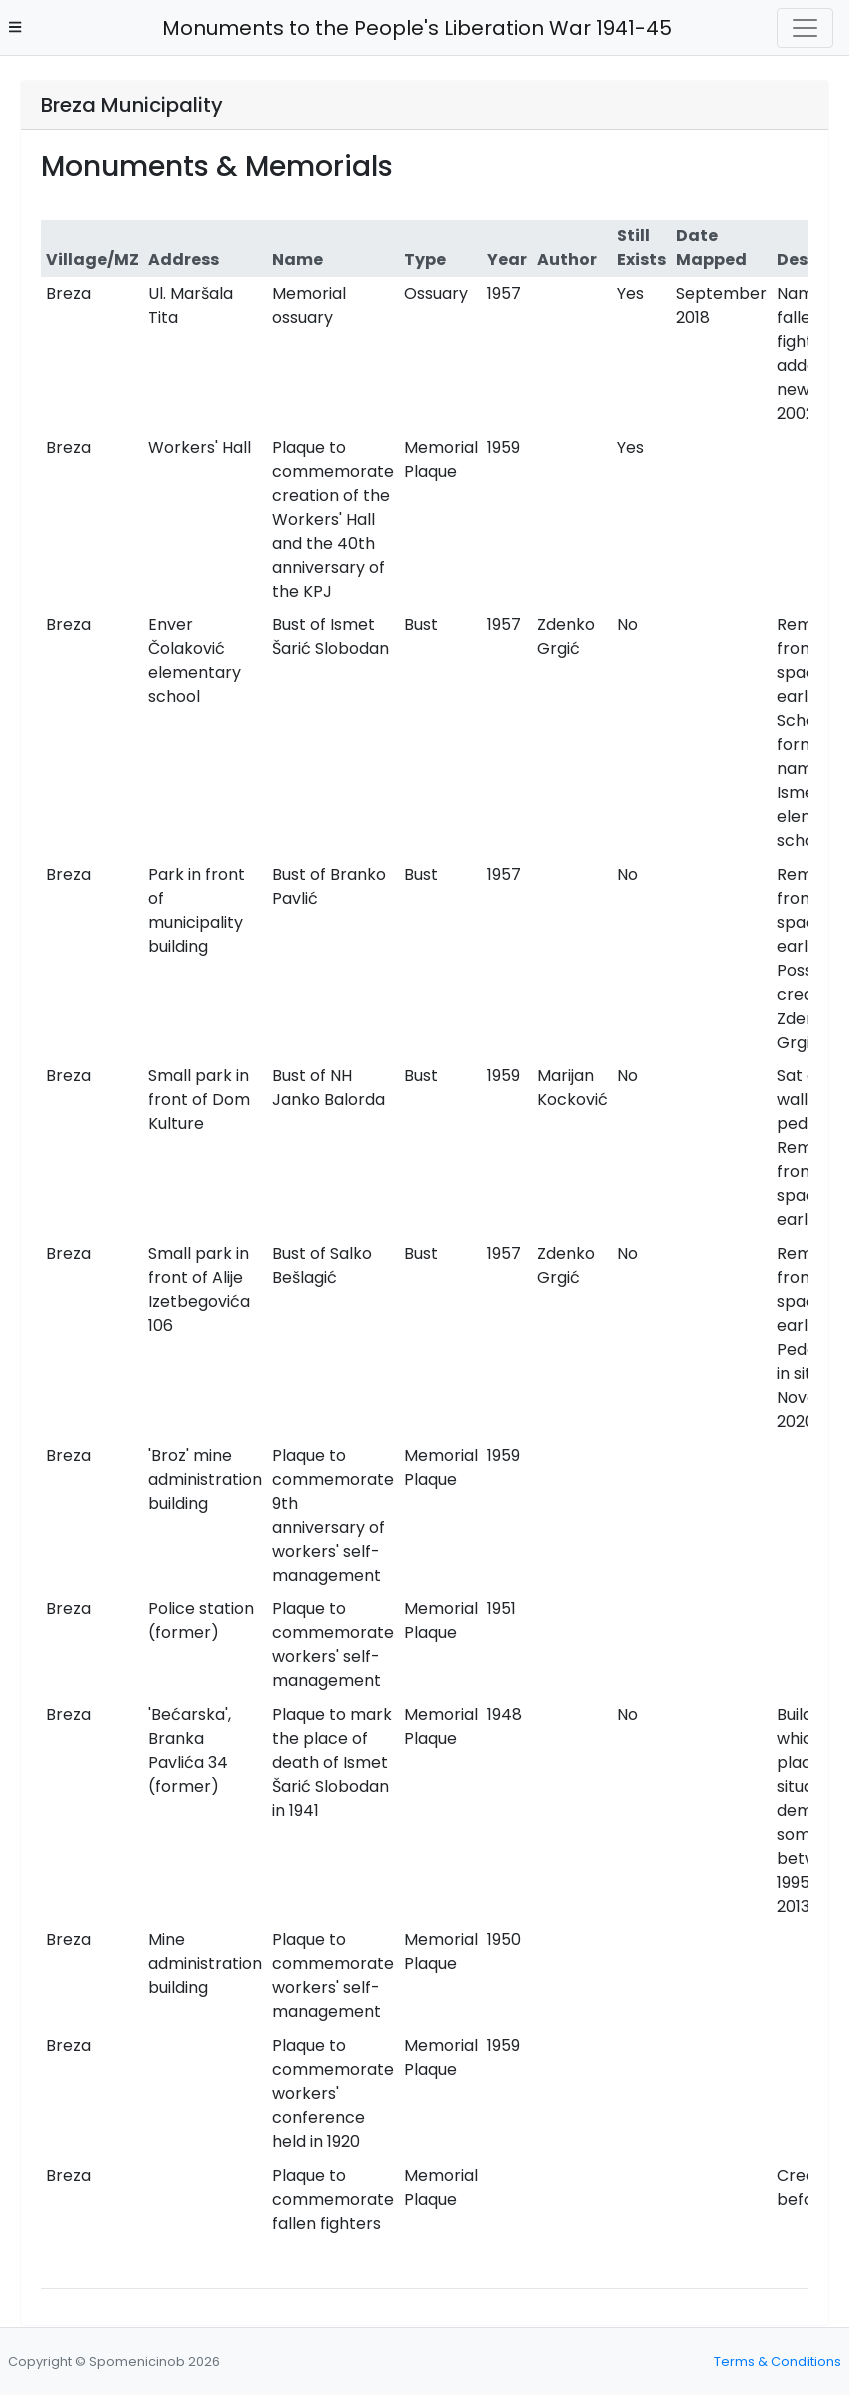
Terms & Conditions (777, 2361)
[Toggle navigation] (805, 28)
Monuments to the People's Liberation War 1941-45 (411, 28)
